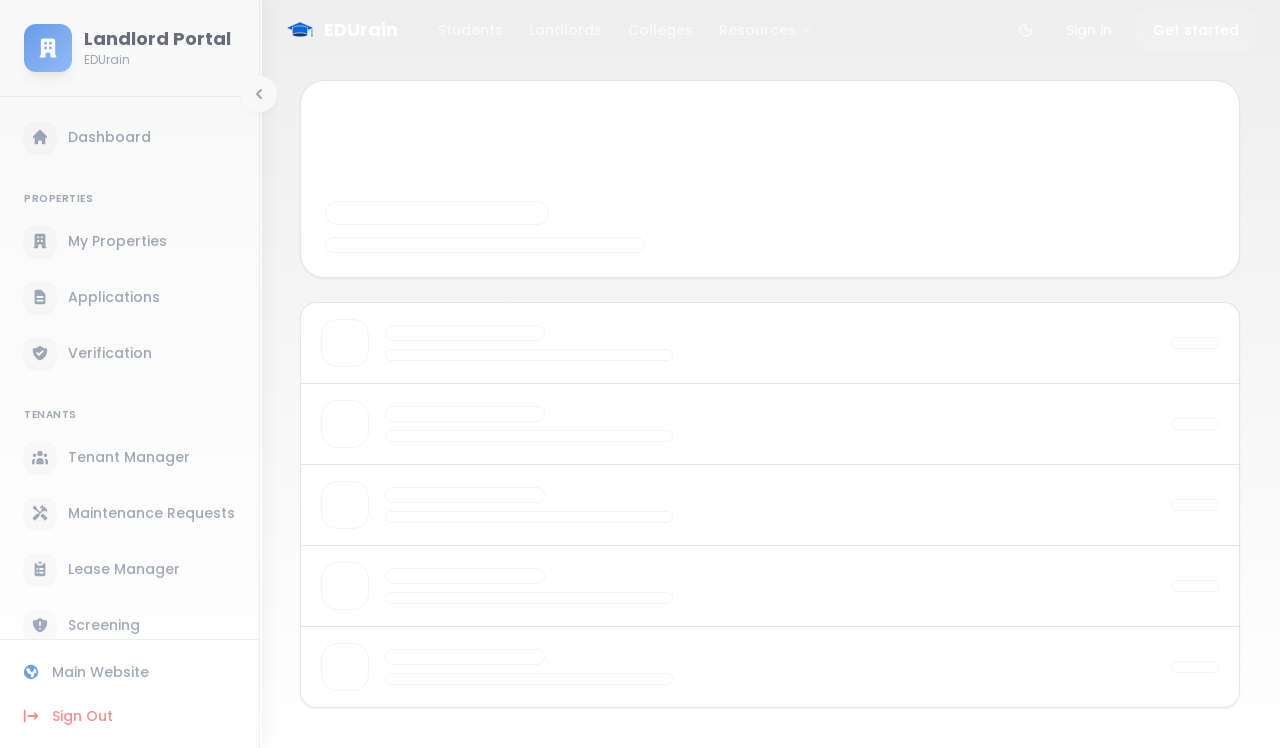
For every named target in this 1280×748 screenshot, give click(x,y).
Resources (766, 30)
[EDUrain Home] (341, 30)
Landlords (565, 30)
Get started (1196, 30)
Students (470, 30)
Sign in (1089, 30)
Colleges (660, 30)
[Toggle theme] (1026, 30)
